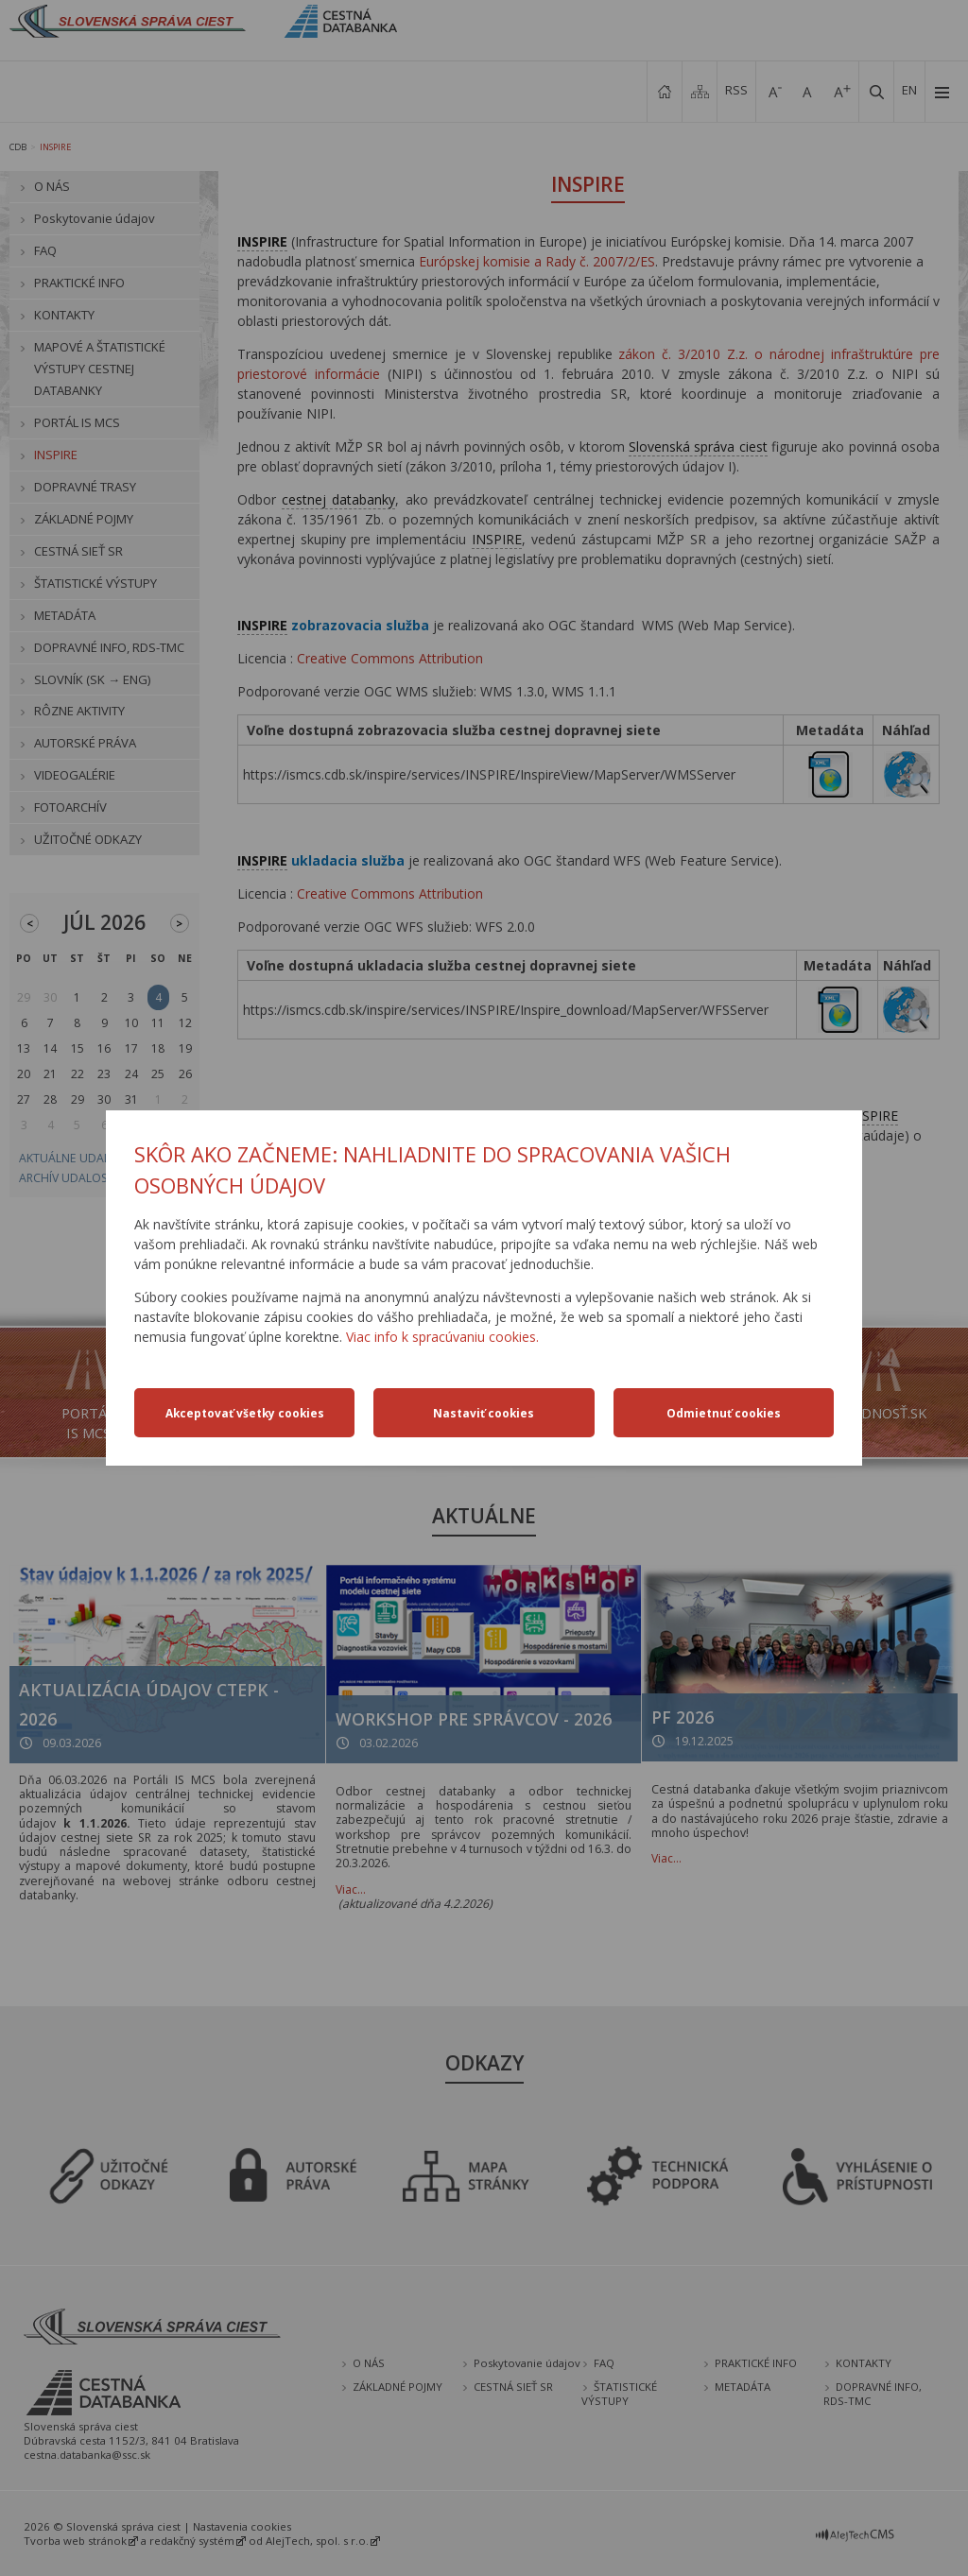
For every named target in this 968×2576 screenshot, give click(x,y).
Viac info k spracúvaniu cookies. (442, 1337)
